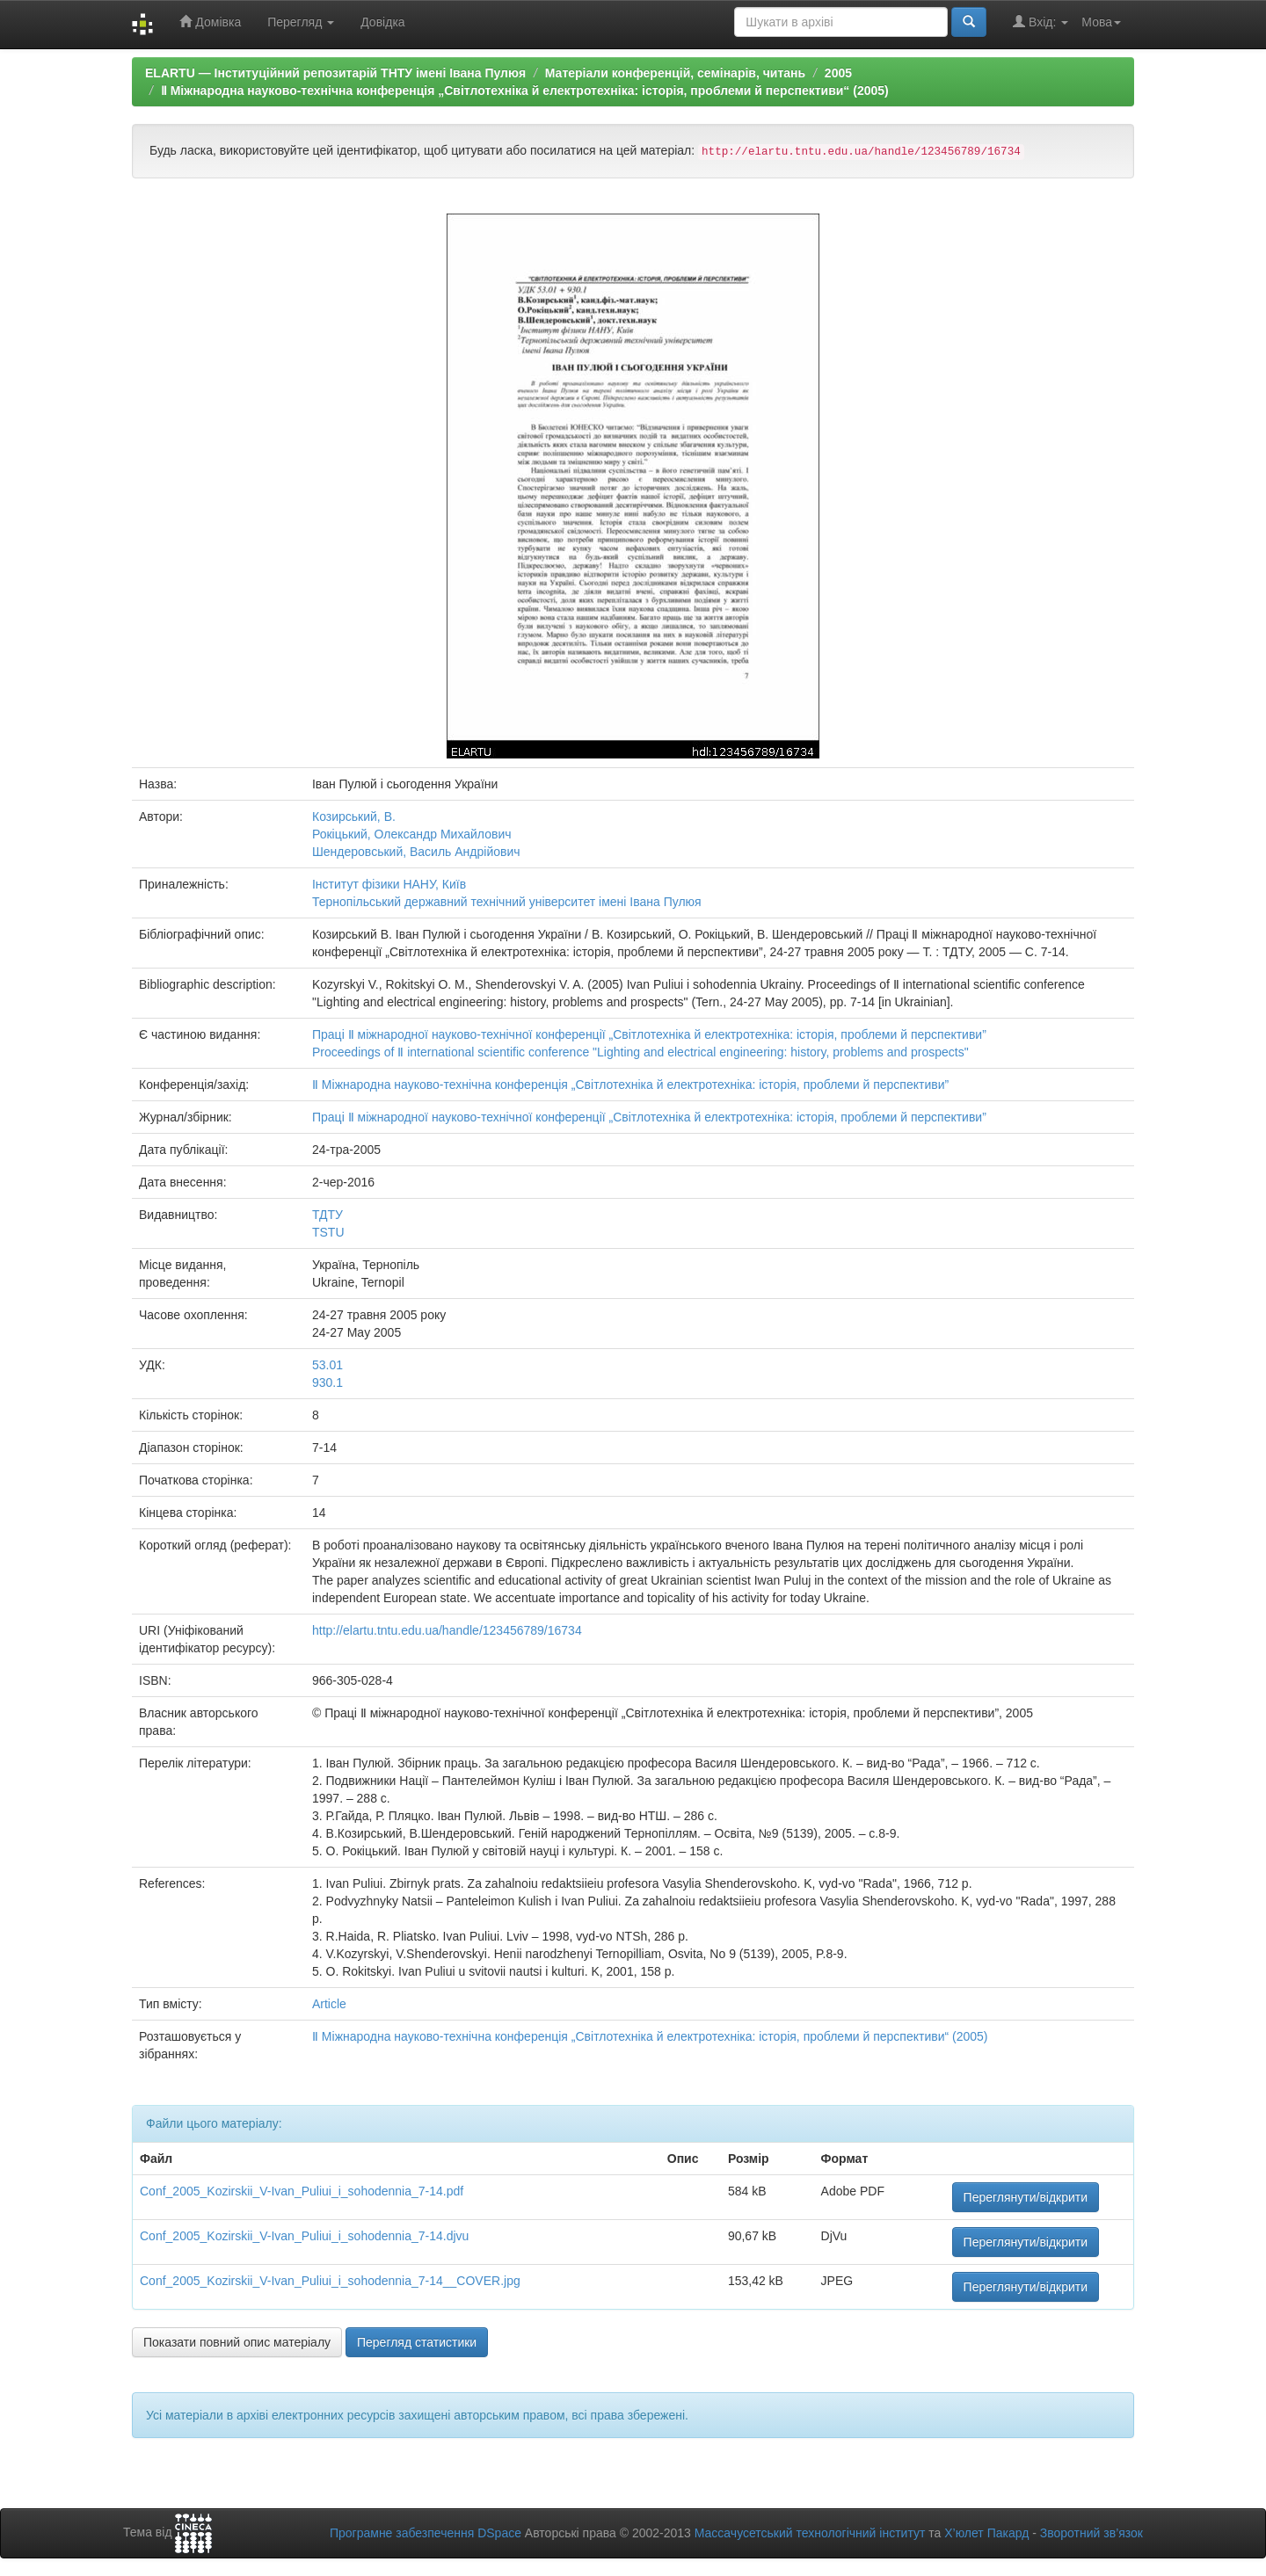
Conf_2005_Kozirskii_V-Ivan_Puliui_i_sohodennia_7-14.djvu (304, 2236)
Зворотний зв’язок (1091, 2533)
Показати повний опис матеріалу (237, 2342)
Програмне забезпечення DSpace (425, 2533)
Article (329, 2004)
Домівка (210, 21)
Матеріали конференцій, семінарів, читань (675, 73)
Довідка (382, 22)
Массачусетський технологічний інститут (810, 2533)
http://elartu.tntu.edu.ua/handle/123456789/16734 (447, 1630)
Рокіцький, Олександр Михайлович (412, 834)
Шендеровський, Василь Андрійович (416, 852)
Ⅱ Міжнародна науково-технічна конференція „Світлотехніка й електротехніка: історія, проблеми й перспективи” (630, 1085)
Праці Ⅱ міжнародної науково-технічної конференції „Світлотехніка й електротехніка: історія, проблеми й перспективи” (649, 1034)
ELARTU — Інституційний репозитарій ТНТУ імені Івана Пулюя (335, 73)
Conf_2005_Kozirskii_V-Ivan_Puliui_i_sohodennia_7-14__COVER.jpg (330, 2281)
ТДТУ (327, 1215)
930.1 (327, 1382)
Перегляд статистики (417, 2342)
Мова (1101, 22)
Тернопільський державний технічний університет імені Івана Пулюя (507, 902)
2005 (838, 73)
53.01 (327, 1365)
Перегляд (300, 22)
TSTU (328, 1232)
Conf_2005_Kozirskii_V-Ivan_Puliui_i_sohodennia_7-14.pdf (301, 2191)
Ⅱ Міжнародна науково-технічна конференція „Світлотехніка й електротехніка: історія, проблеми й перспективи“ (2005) (525, 90)
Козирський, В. (354, 816)
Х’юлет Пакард (986, 2533)
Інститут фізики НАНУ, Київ (389, 884)
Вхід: (1040, 21)
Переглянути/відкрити (1026, 2197)
